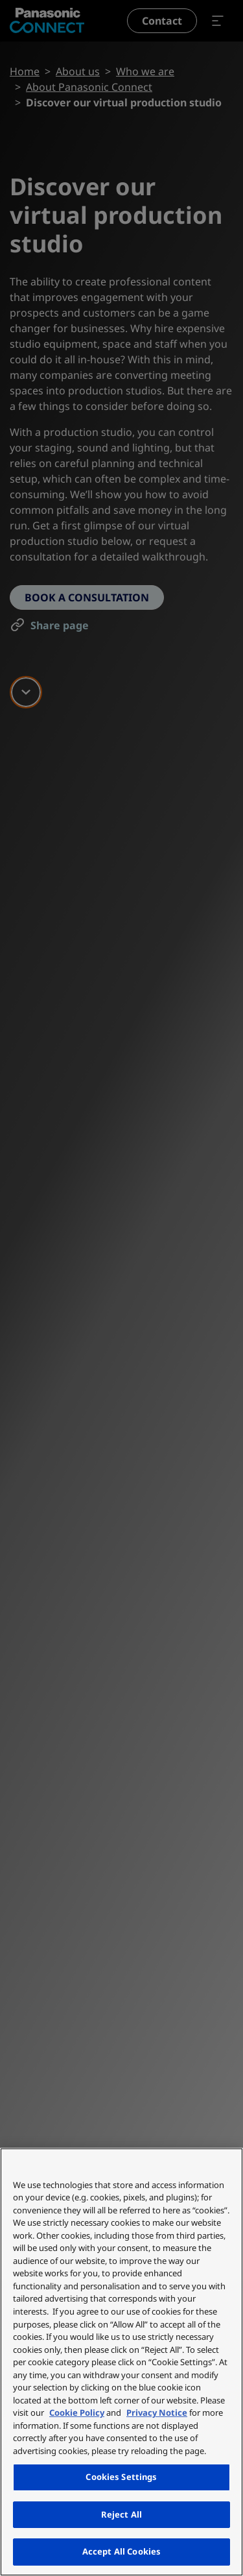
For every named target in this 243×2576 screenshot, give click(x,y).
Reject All (121, 2514)
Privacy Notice (156, 2412)
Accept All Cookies (121, 2551)
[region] (121, 2362)
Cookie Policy (76, 2412)
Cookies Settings (121, 2477)
